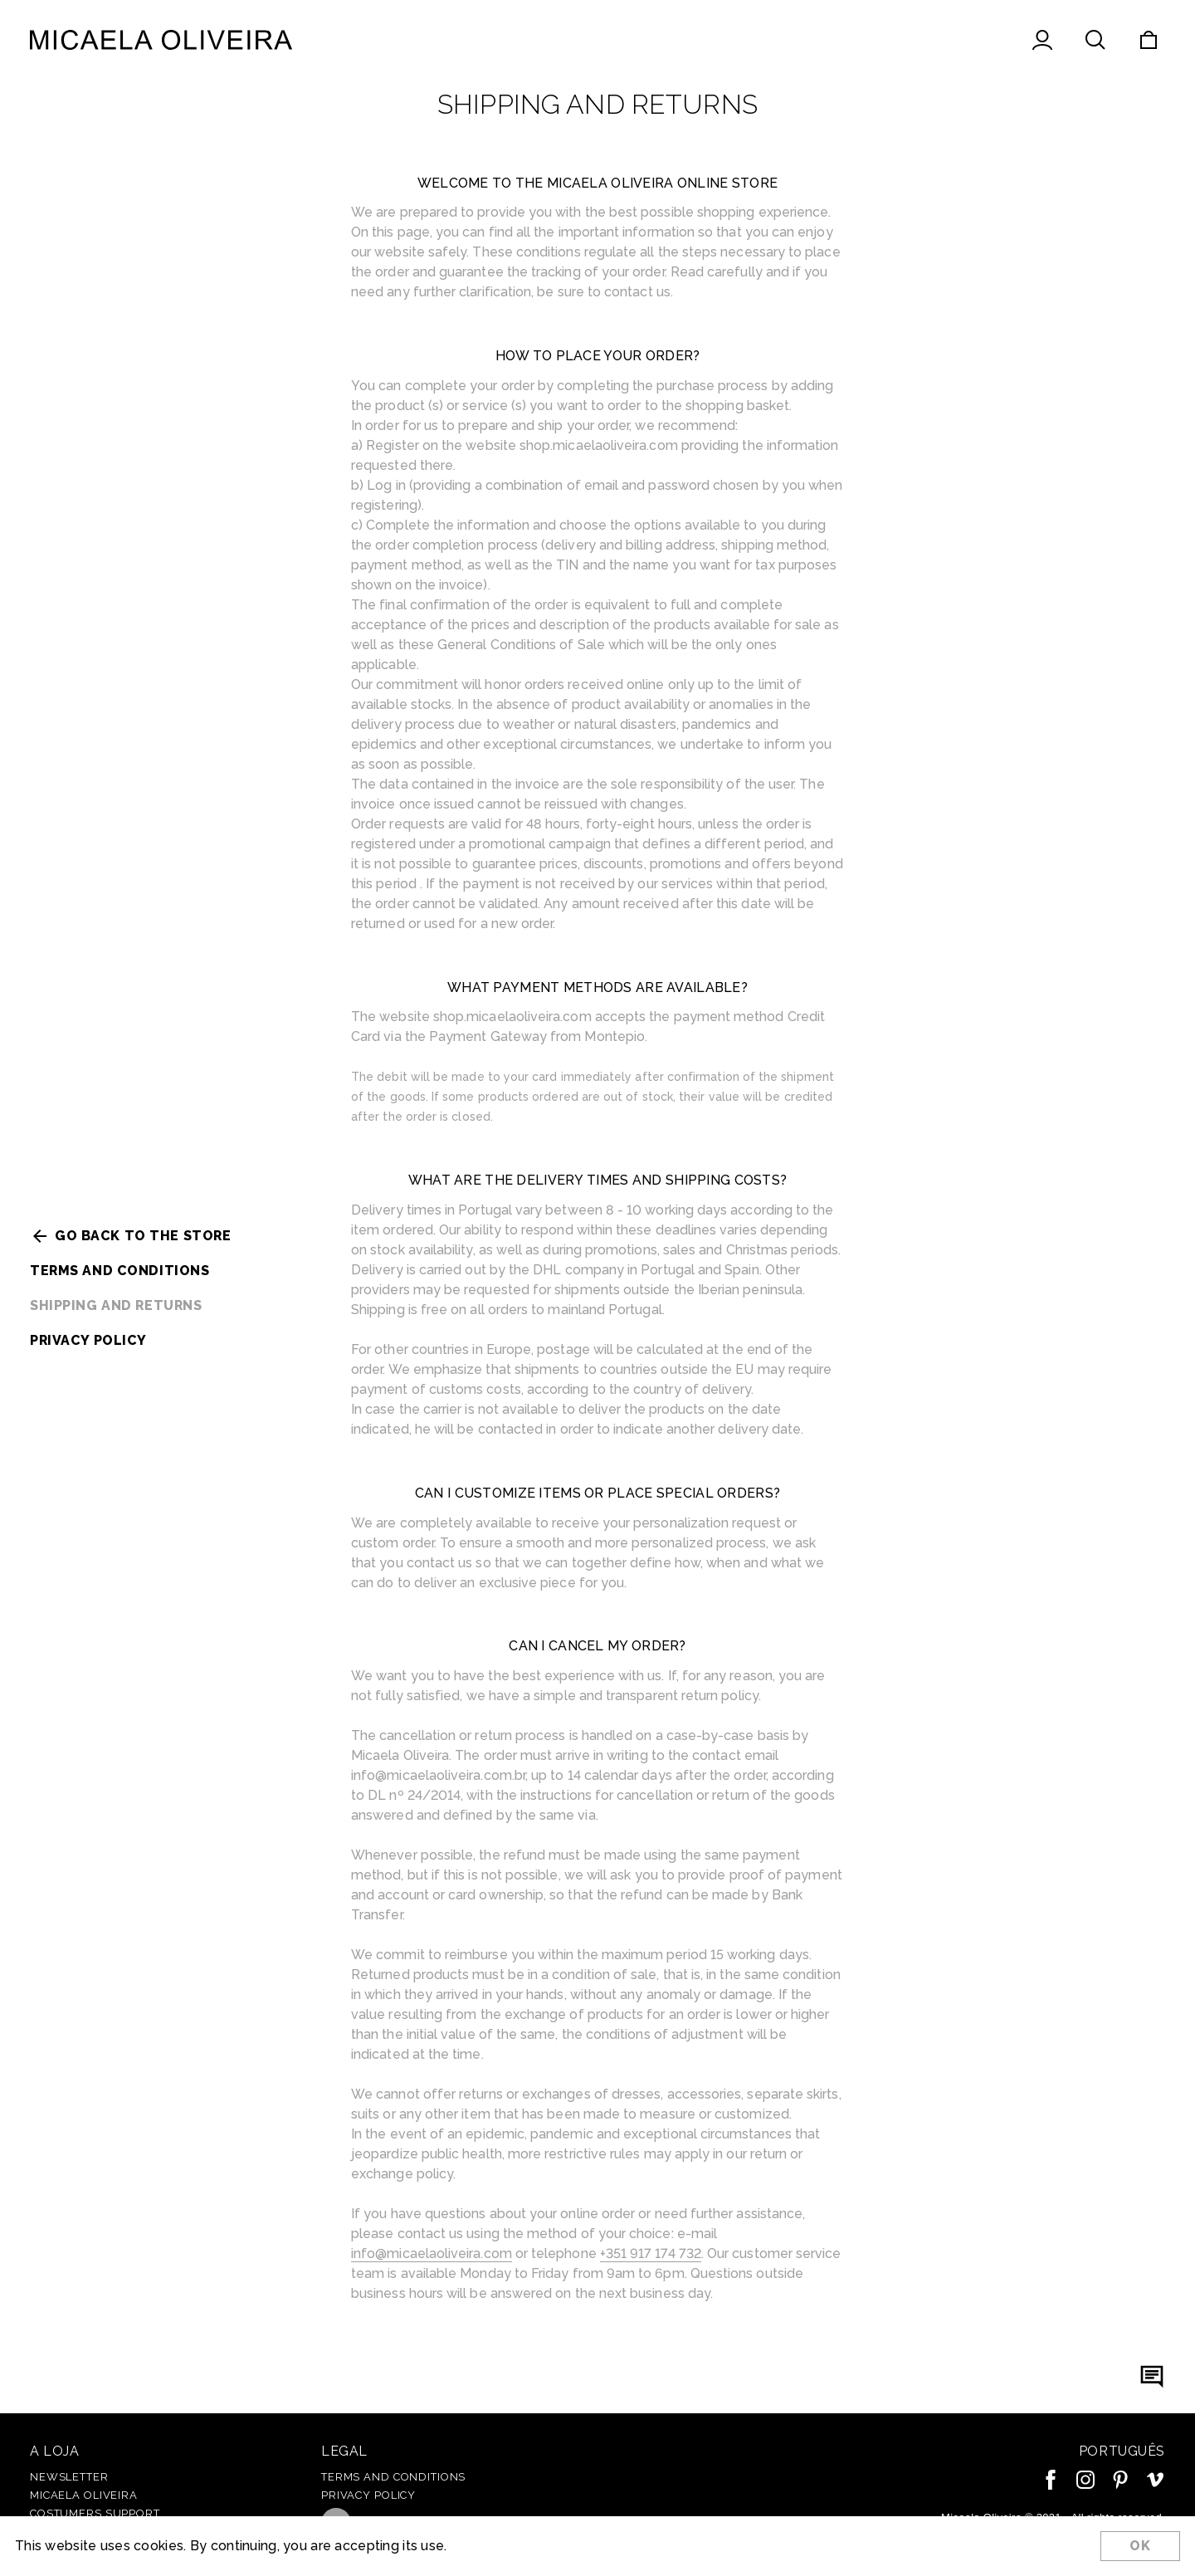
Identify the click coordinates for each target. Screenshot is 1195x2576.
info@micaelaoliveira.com (431, 2253)
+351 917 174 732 (650, 2253)
